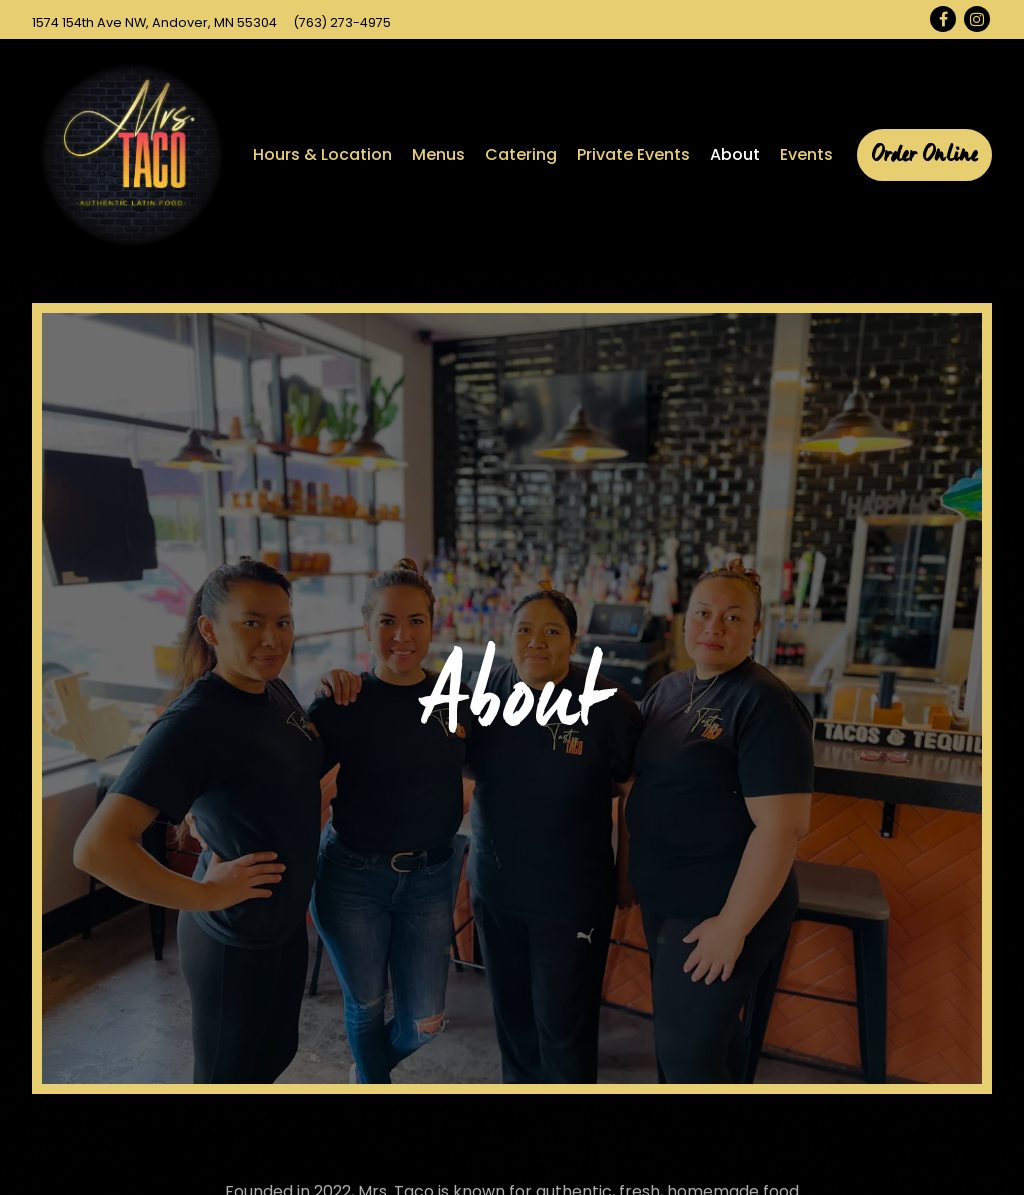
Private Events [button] (633, 154)
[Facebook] (943, 19)
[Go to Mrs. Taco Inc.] (154, 22)
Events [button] (806, 154)
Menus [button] (438, 154)
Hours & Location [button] (322, 154)
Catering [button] (521, 154)
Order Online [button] (924, 155)
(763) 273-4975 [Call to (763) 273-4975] (342, 22)
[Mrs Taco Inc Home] (132, 155)
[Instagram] (977, 19)
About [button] (735, 154)
